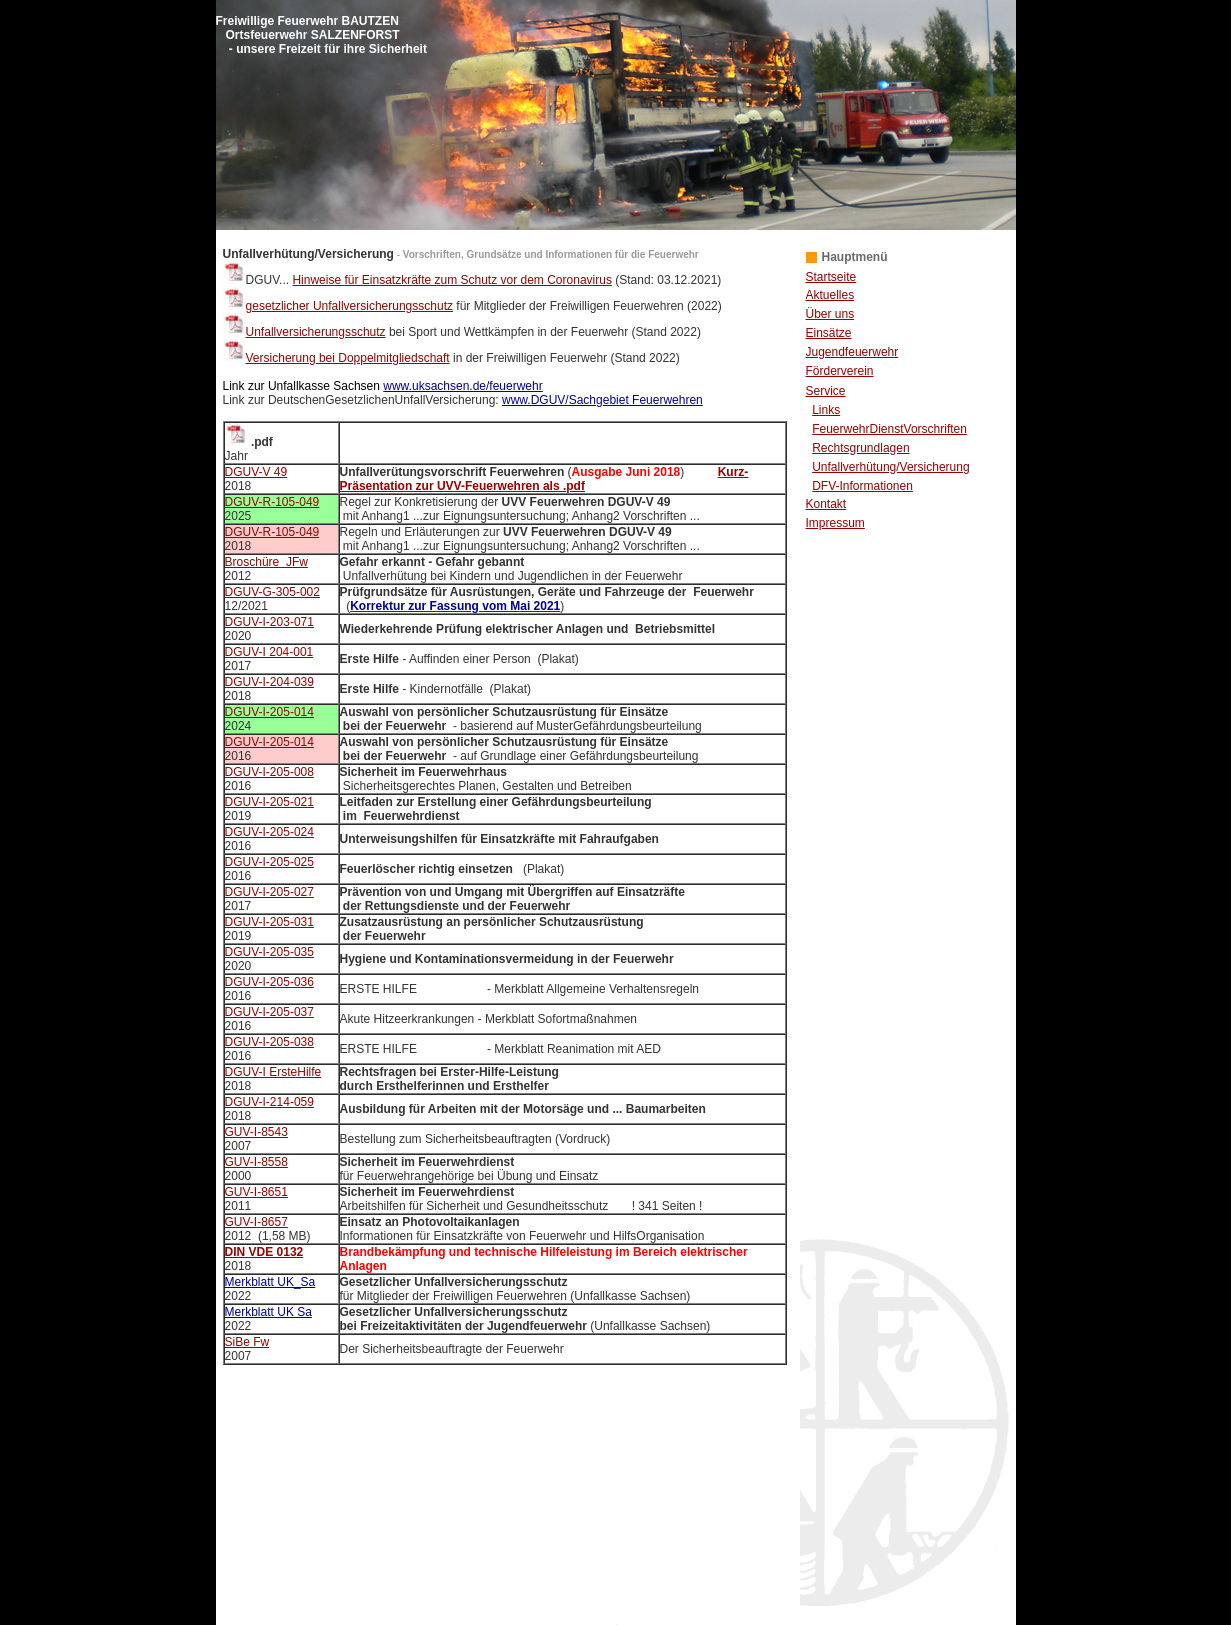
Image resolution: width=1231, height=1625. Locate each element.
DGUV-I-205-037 (269, 1012)
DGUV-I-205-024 (269, 832)
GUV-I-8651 (256, 1192)
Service (826, 391)
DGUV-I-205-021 (269, 802)
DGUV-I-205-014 (269, 712)
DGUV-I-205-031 (269, 922)
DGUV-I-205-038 (269, 1042)
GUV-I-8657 (256, 1222)
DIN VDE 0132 (264, 1252)
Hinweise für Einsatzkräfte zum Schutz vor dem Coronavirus (451, 280)
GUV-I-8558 (256, 1162)
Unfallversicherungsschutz (316, 332)
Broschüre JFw (266, 562)
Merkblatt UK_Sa (270, 1282)
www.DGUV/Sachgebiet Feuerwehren (602, 400)
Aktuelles (830, 295)
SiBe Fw (247, 1342)
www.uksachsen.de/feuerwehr (462, 386)
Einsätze (829, 333)
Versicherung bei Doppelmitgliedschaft (348, 358)
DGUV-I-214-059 (269, 1102)
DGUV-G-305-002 (272, 592)
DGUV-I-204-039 (269, 682)
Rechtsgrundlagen (860, 448)
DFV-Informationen (862, 486)
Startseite (831, 277)
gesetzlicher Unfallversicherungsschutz (338, 306)
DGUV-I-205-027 (269, 892)
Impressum (835, 523)
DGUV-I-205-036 (269, 982)
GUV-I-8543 (256, 1132)
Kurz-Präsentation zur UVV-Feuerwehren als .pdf (544, 479)
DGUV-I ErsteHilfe (273, 1072)
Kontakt (826, 504)
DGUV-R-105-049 (272, 502)
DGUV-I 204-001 (269, 652)
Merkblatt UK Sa (268, 1312)
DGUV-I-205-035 (269, 952)
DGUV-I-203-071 (269, 622)
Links (826, 410)
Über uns (830, 314)
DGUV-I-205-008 (269, 772)
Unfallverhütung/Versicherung (890, 467)
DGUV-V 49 (256, 472)
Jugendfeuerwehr (852, 352)
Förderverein (840, 371)
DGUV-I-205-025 (269, 862)
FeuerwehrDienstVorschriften (889, 429)
